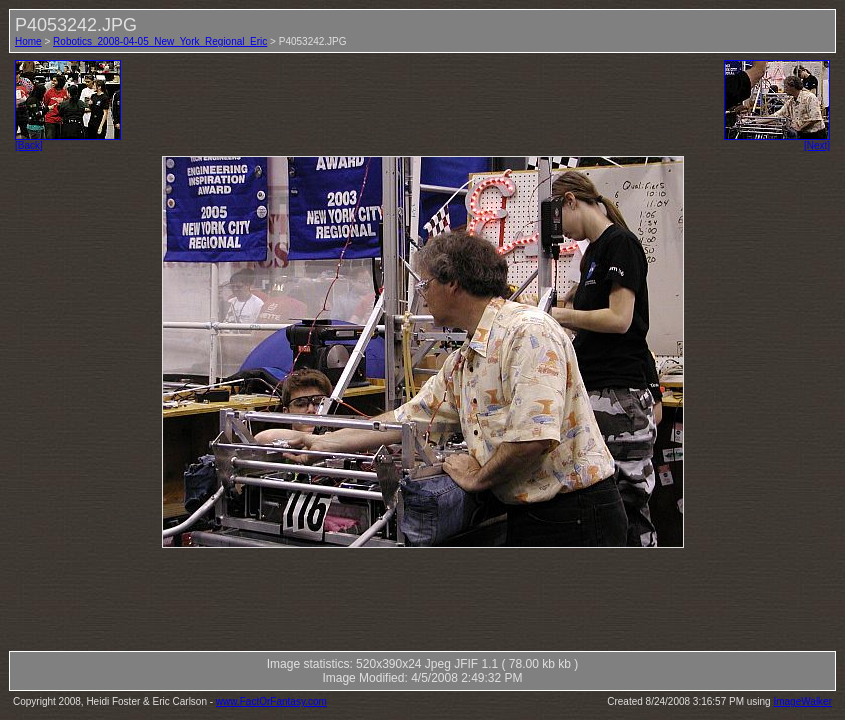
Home (28, 41)
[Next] (777, 141)
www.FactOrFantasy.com (271, 701)
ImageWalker (802, 701)
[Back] (68, 141)
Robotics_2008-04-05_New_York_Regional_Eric (160, 41)
